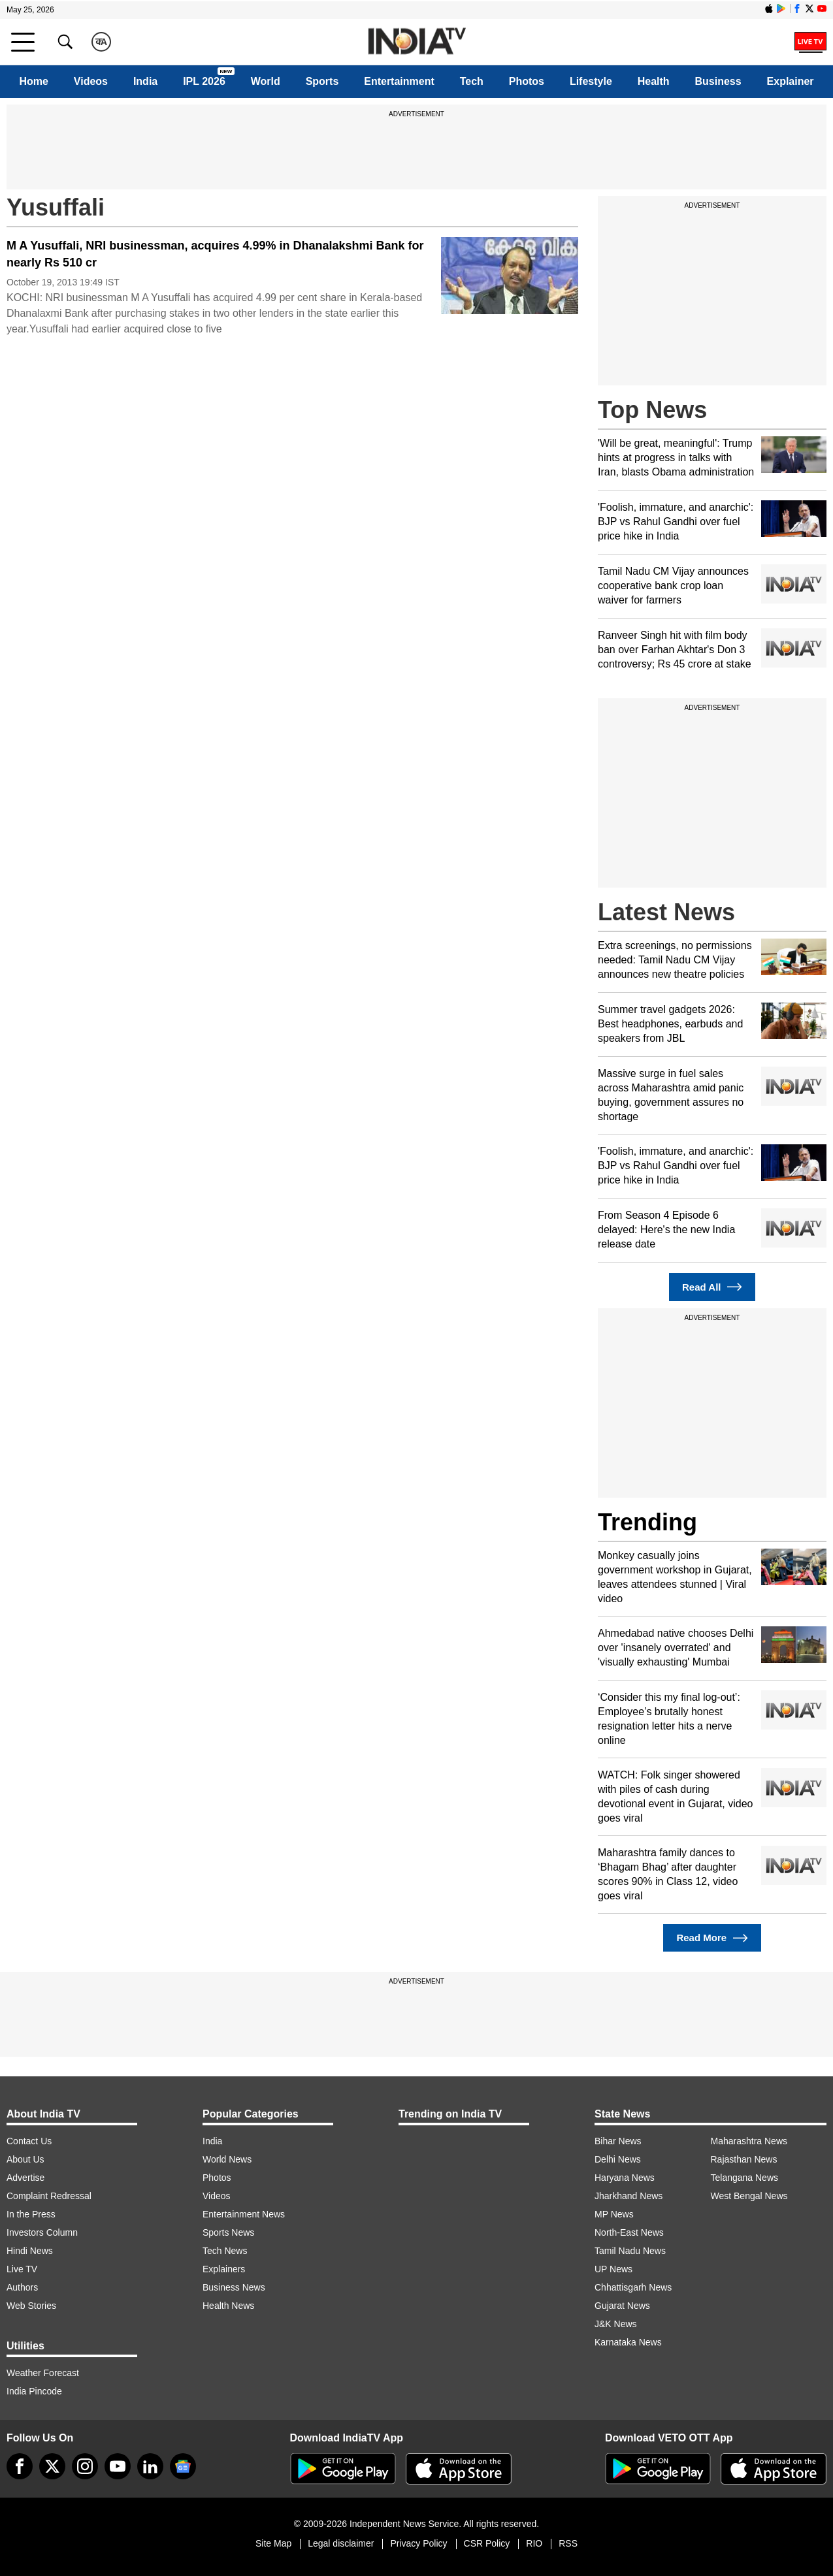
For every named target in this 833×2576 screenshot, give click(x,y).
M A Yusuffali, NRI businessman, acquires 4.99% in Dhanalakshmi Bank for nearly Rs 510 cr (215, 254)
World (265, 81)
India (145, 81)
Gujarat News (622, 2305)
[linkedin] (150, 2466)
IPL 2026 (204, 81)
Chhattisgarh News (633, 2287)
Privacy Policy (418, 2543)
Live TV (22, 2269)
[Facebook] (20, 2466)
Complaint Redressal (49, 2196)
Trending (647, 1522)
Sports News (228, 2232)
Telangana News (745, 2177)
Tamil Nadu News (630, 2251)
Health (654, 81)
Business (718, 81)
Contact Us (29, 2141)
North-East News (629, 2232)
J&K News (616, 2324)
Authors (22, 2287)
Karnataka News (628, 2342)
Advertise (25, 2177)
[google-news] (183, 2466)
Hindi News (30, 2251)
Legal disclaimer (341, 2543)
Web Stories (31, 2305)
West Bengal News (749, 2196)
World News (227, 2159)
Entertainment (399, 81)
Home (33, 81)
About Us (25, 2159)
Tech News (225, 2251)
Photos (526, 81)
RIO (534, 2543)
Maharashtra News (749, 2141)
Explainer (790, 81)
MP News (614, 2214)
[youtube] (118, 2466)
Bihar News (618, 2141)
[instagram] (85, 2466)
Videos (91, 81)
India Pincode (34, 2391)
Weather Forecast (43, 2373)
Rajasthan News (744, 2159)
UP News (613, 2269)
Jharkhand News (628, 2196)
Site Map (273, 2543)
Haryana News (625, 2177)
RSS (568, 2543)
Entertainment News (244, 2214)
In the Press (31, 2214)
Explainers (224, 2269)
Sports (322, 81)
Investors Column (42, 2232)
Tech (471, 81)
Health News (228, 2305)
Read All (712, 1287)
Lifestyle (591, 81)
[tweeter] (52, 2466)
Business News (234, 2287)
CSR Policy (487, 2543)
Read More (711, 1938)
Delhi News (618, 2159)
